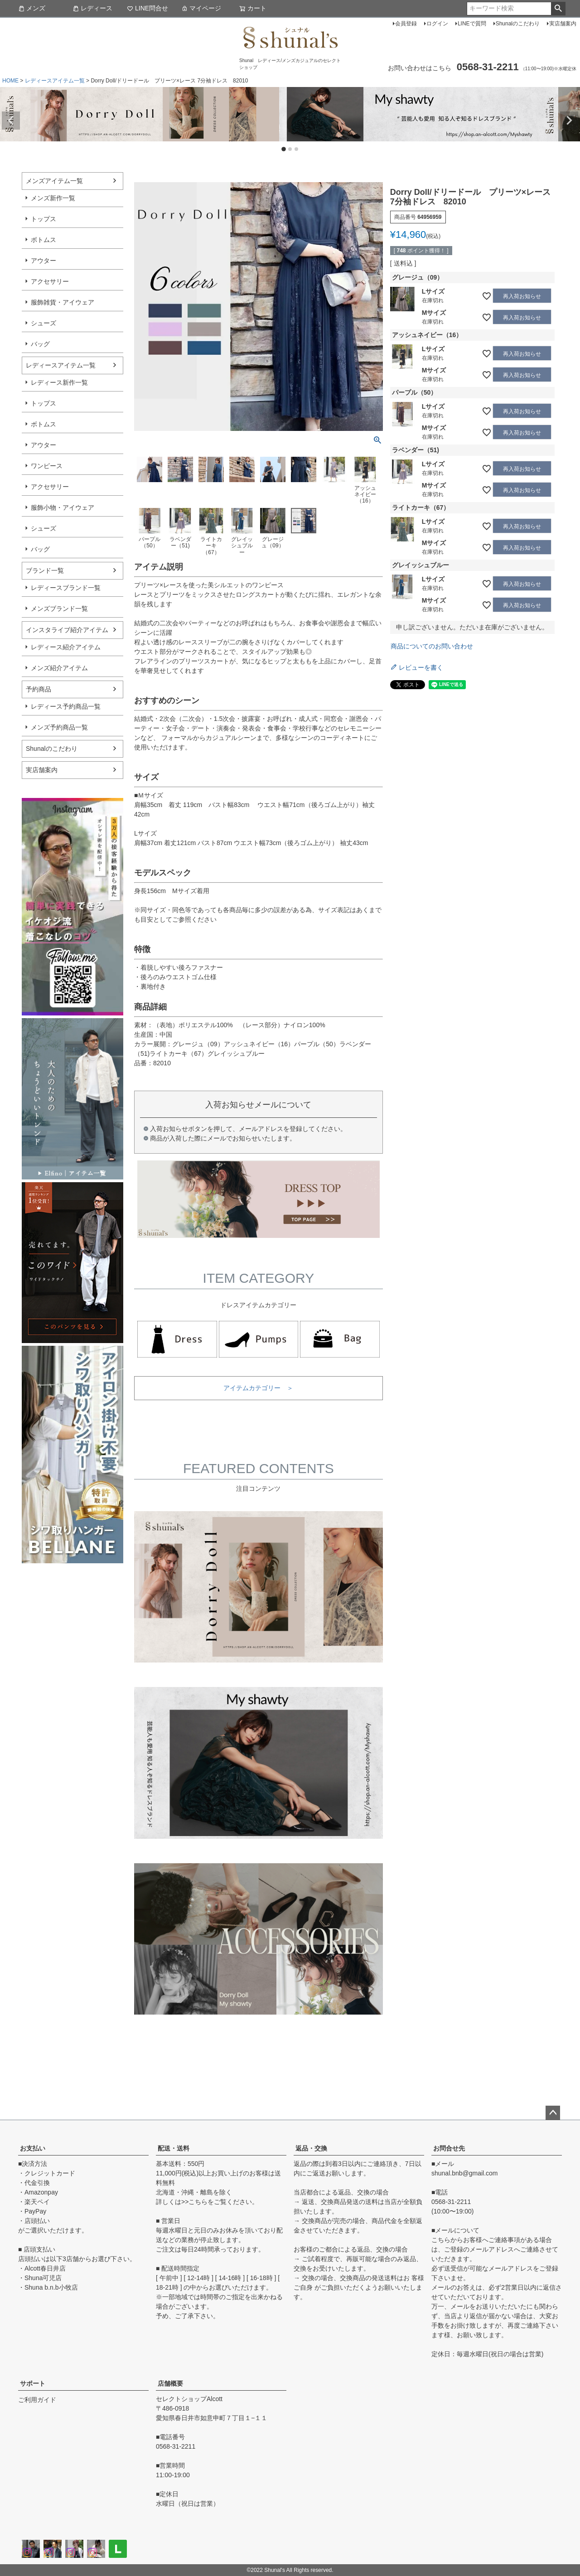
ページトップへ (553, 2113)
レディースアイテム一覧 (55, 80)
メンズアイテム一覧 (54, 180)
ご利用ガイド (37, 2399)
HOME (10, 80)
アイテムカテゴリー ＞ (258, 1388)
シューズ (43, 323)
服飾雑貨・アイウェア (62, 302)
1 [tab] (284, 149)
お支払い (32, 2148)
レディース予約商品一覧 (66, 706)
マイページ (201, 8)
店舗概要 (170, 2383)
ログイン (437, 23)
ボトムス (43, 239)
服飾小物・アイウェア (62, 507)
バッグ (40, 344)
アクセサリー (50, 281)
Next (569, 120)
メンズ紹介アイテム (59, 668)
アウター (43, 260)
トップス (43, 218)
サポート (32, 2383)
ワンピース (47, 465)
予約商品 (38, 689)
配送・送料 (173, 2148)
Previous (11, 120)
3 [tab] (297, 149)
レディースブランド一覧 (66, 587)
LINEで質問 (472, 23)
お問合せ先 (449, 2148)
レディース (92, 8)
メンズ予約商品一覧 (59, 727)
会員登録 (406, 23)
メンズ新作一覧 (53, 198)
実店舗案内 (562, 23)
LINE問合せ (147, 8)
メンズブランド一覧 (59, 608)
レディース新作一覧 (59, 382)
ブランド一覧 (45, 570)
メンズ (31, 8)
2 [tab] (290, 149)
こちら (198, 2201)
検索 (558, 8)
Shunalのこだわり (518, 23)
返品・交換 (311, 2148)
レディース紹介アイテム (66, 647)
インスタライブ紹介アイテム (67, 629)
